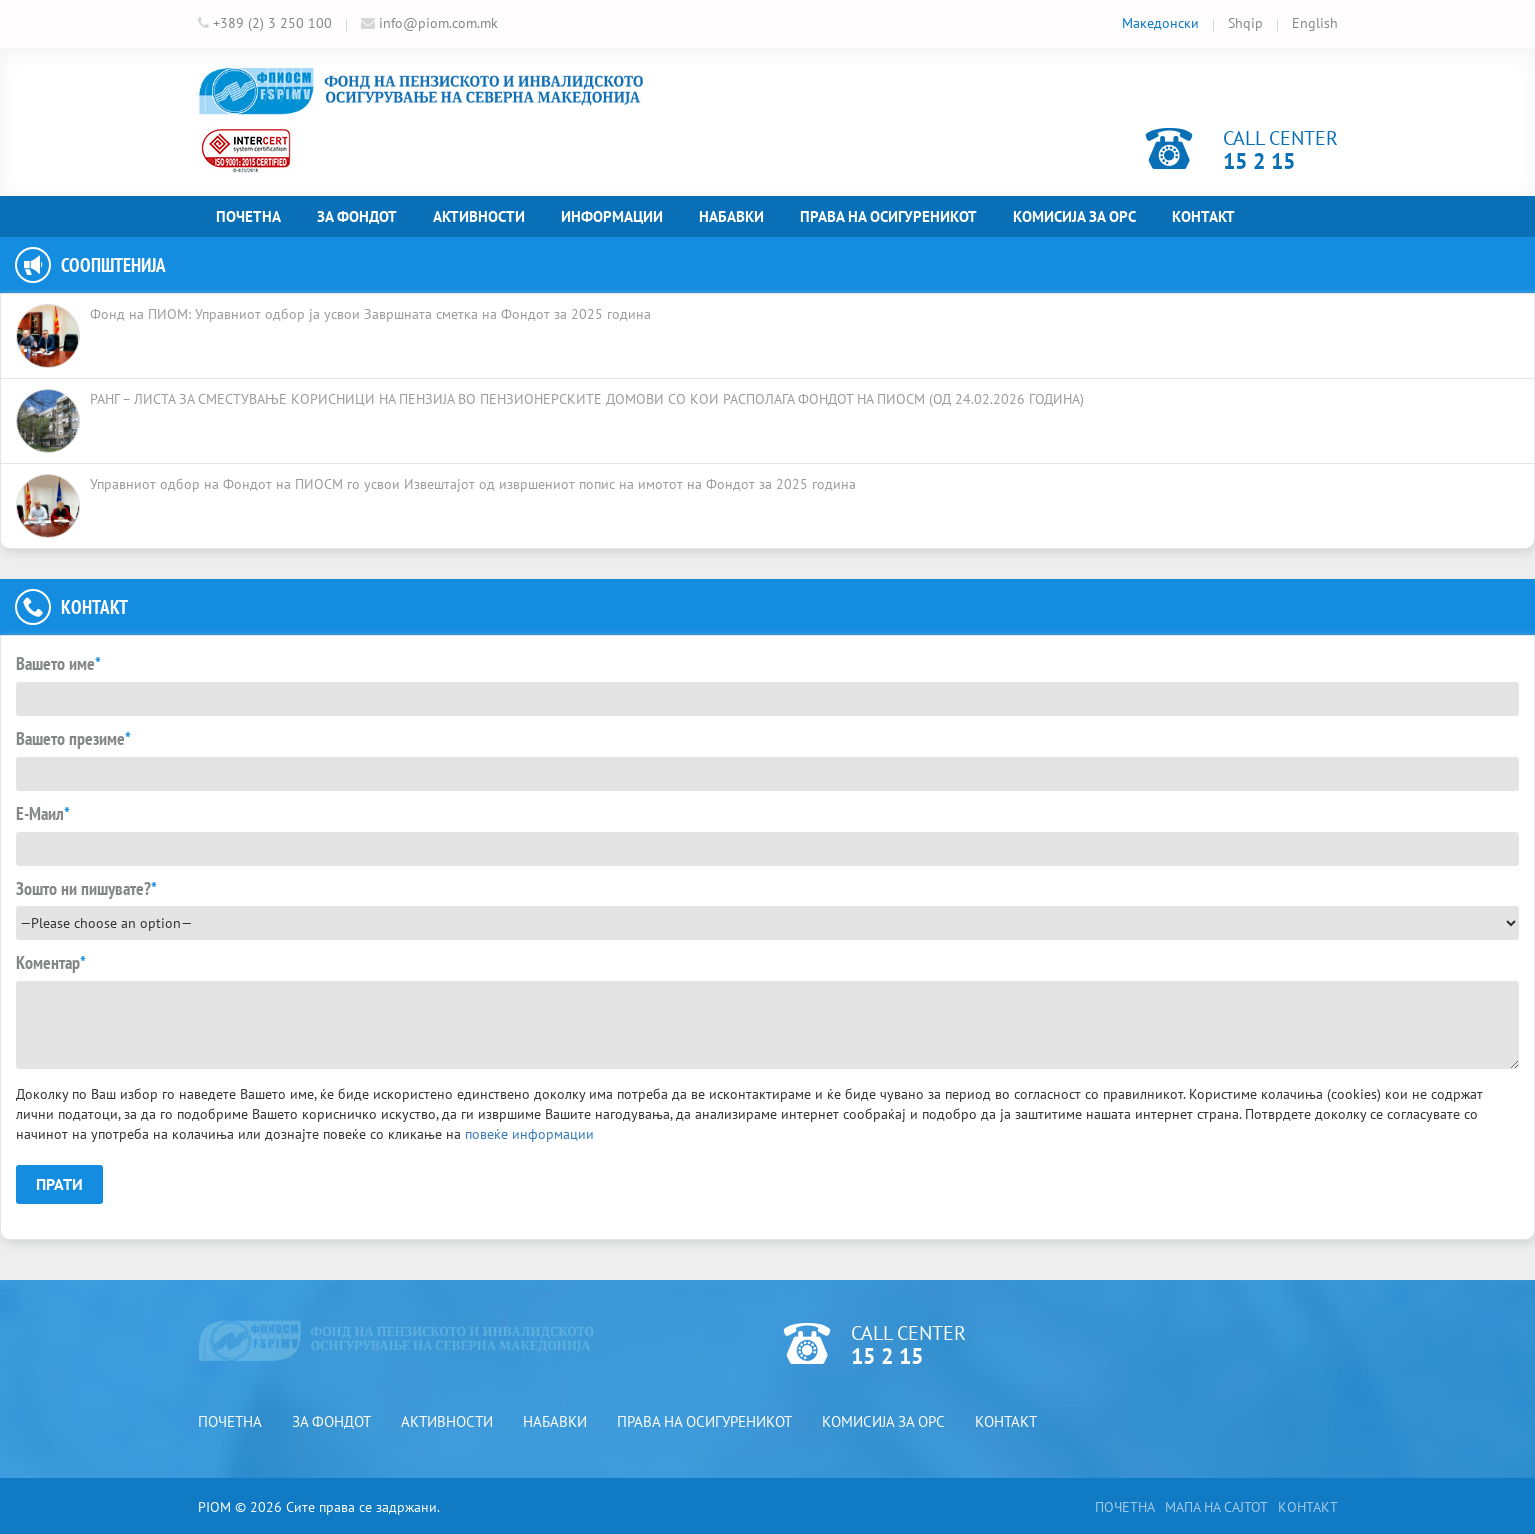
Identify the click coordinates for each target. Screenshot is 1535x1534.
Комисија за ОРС (1074, 216)
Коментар (51, 962)
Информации (612, 216)
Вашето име (58, 663)
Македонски (1160, 23)
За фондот (357, 216)
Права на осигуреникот (888, 216)
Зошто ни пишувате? (86, 888)
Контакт (1203, 216)
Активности (479, 216)
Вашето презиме (73, 738)
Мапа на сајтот (1216, 1507)
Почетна (248, 216)
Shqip (1245, 23)
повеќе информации (529, 1134)
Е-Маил (43, 813)
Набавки (731, 216)
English (1315, 23)
